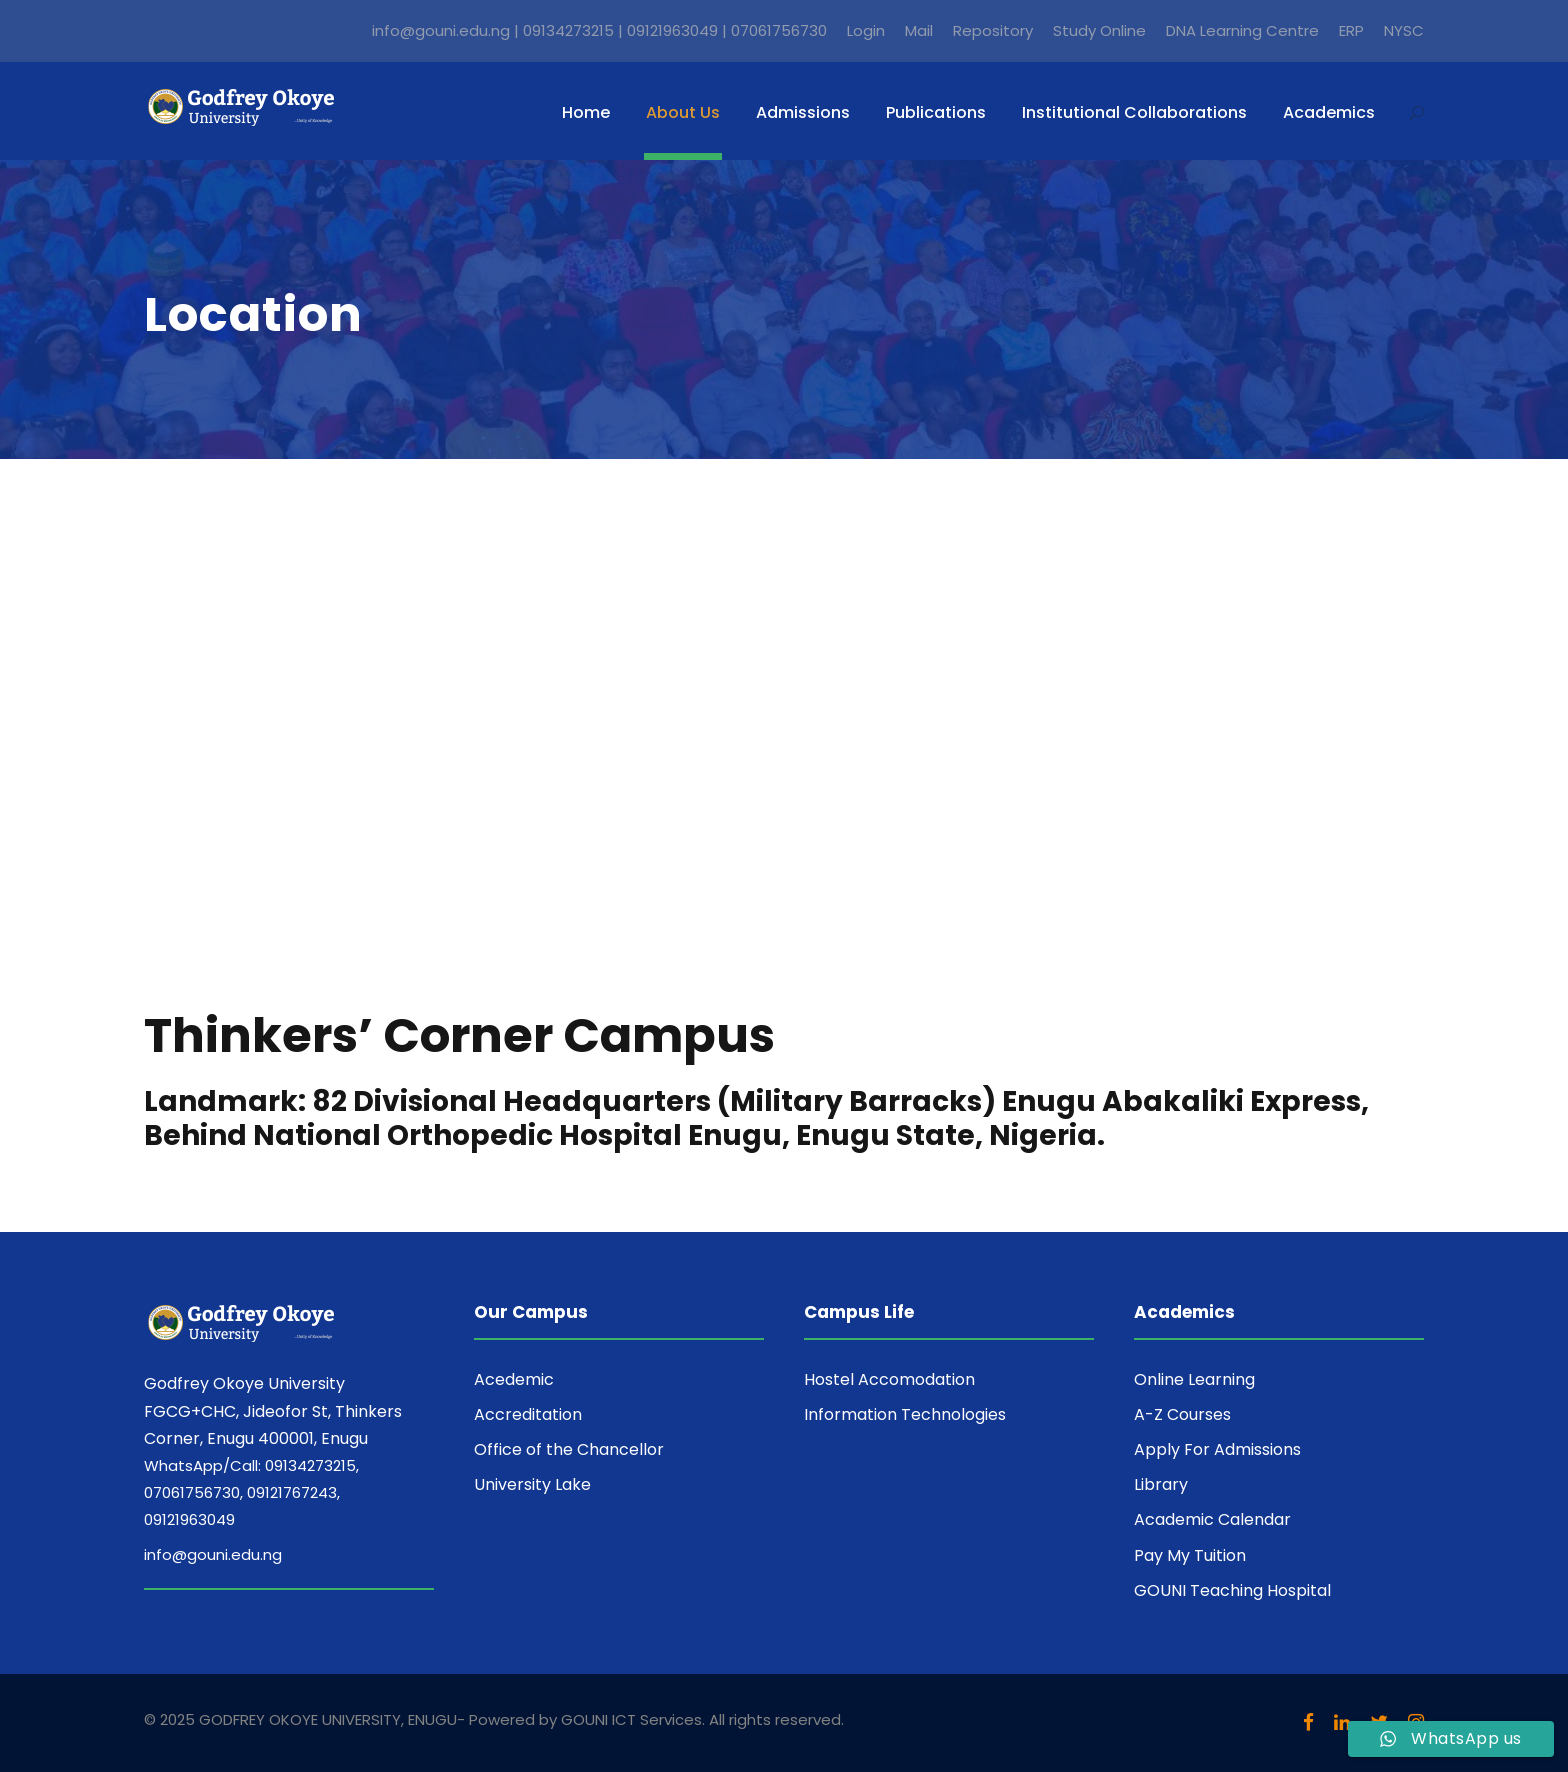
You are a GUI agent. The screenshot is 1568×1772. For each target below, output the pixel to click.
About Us (683, 112)
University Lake (532, 1484)
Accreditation (528, 1414)
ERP (1351, 30)
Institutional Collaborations (1134, 112)
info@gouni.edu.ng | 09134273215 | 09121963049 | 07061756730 (599, 30)
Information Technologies (905, 1414)
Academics (1329, 112)
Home (586, 112)
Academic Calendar (1212, 1519)
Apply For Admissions (1217, 1449)
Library (1161, 1484)
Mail (919, 30)
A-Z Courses (1182, 1414)
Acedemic (514, 1379)
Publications (936, 112)
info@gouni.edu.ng (213, 1554)
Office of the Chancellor (569, 1449)
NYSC (1404, 30)
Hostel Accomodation (889, 1379)
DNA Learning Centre (1242, 30)
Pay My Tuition (1190, 1555)
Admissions (803, 112)
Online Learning (1194, 1379)
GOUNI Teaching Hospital (1232, 1590)
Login (866, 30)
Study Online (1099, 30)
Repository (993, 30)
